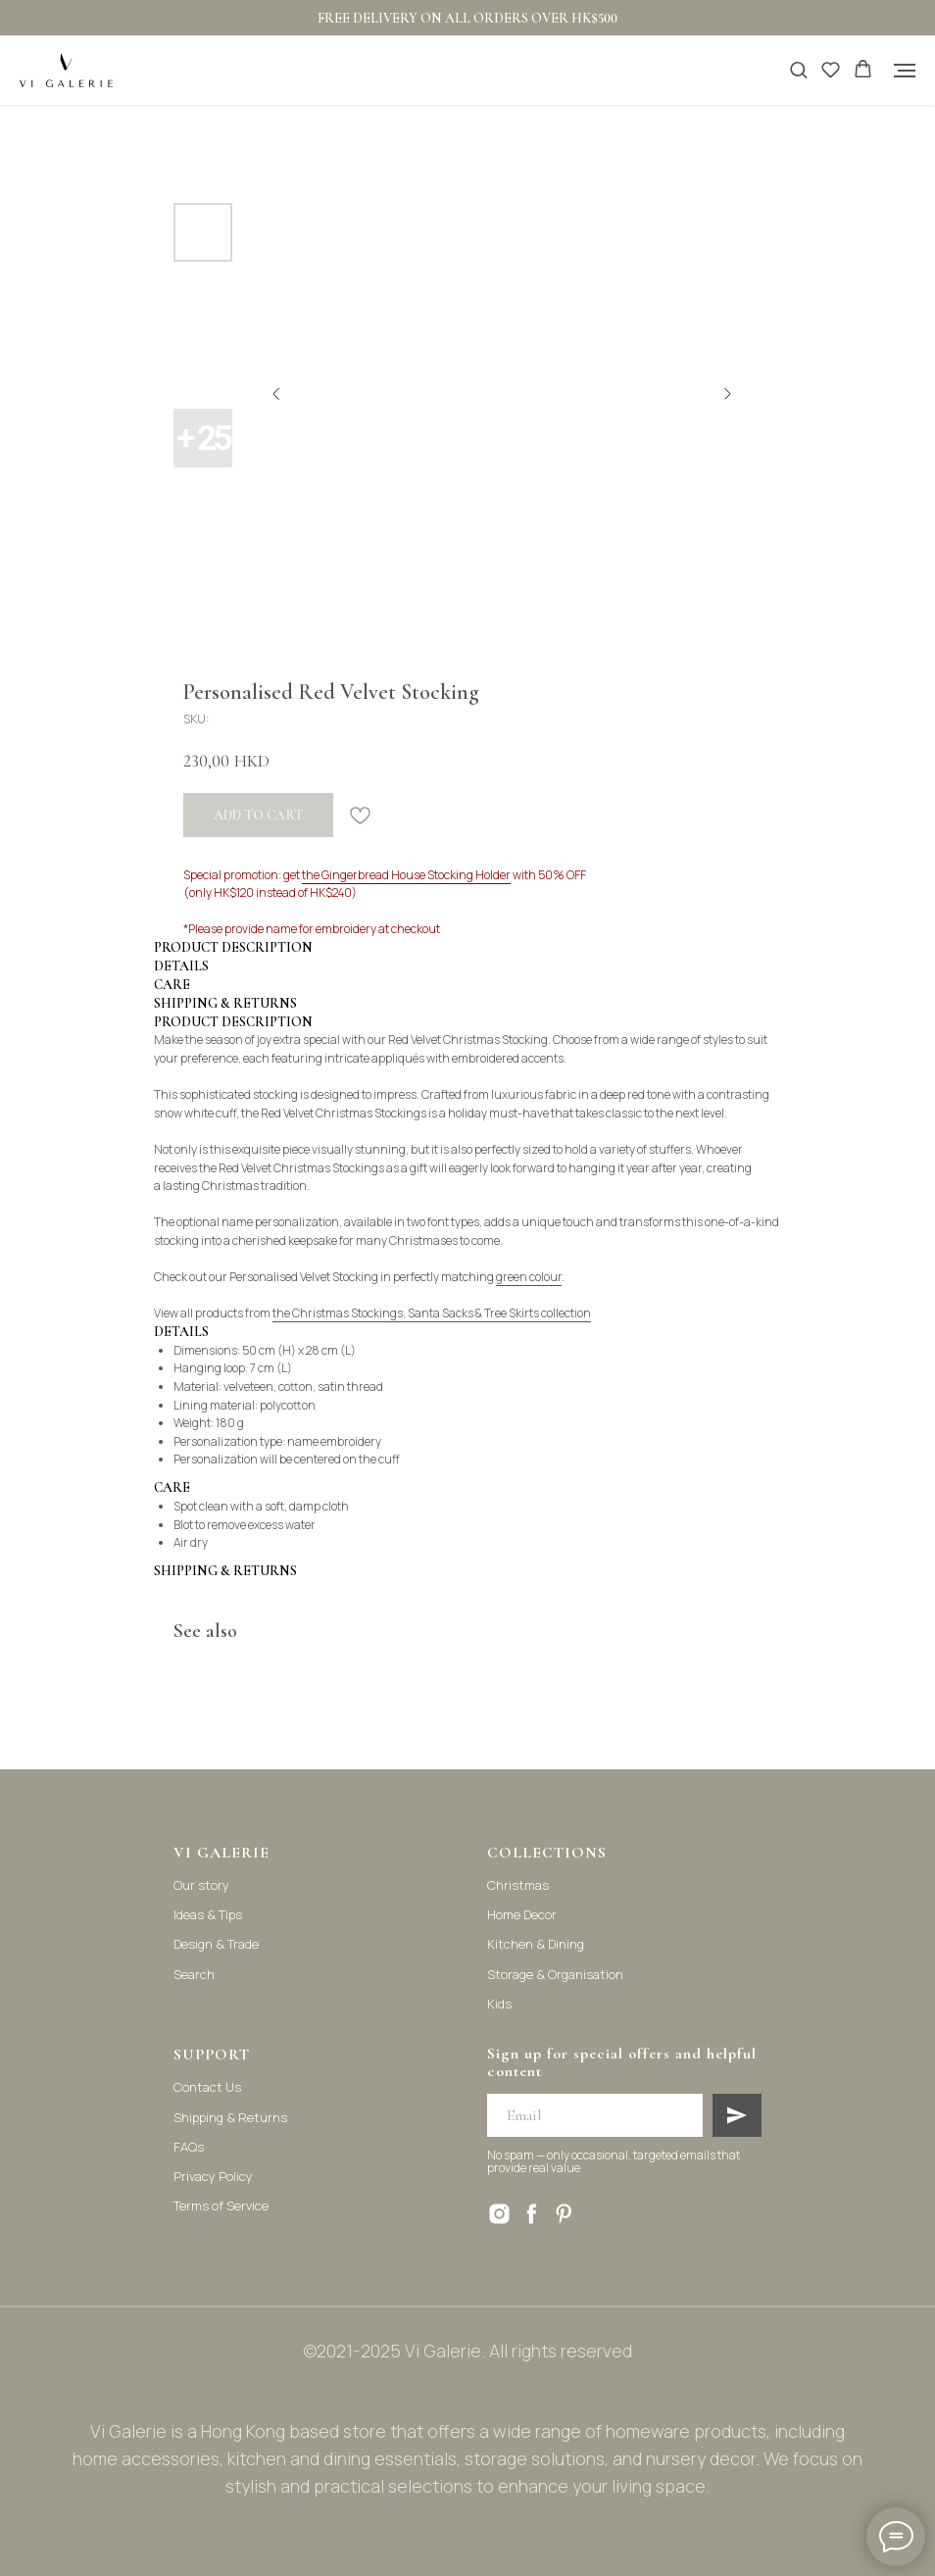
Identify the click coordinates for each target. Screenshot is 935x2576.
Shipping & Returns (230, 2117)
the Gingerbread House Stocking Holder (406, 875)
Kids (499, 2003)
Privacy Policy (213, 2176)
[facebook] (531, 2214)
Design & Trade (216, 1944)
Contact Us (207, 2087)
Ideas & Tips (207, 1914)
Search (194, 1974)
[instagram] (499, 2214)
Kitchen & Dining (535, 1944)
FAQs (188, 2146)
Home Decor (522, 1914)
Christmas (518, 1885)
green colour (529, 1276)
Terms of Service (221, 2205)
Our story (201, 1885)
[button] (798, 69)
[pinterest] (564, 2214)
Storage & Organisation (555, 1974)
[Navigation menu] (904, 70)
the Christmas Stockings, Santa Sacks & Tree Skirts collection (431, 1313)
